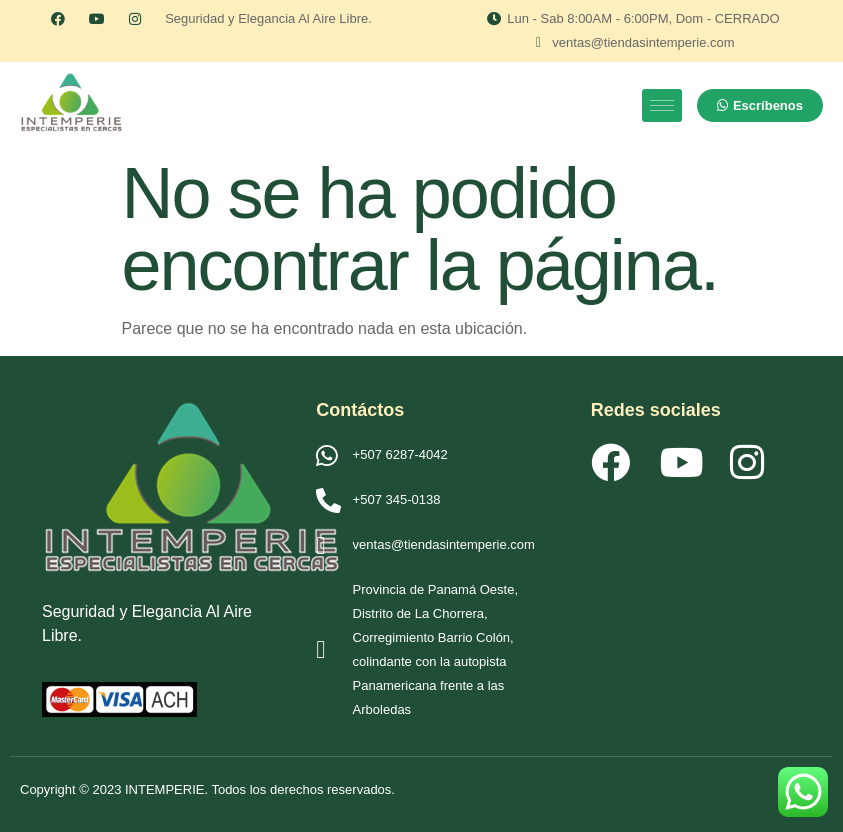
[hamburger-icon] (662, 105)
